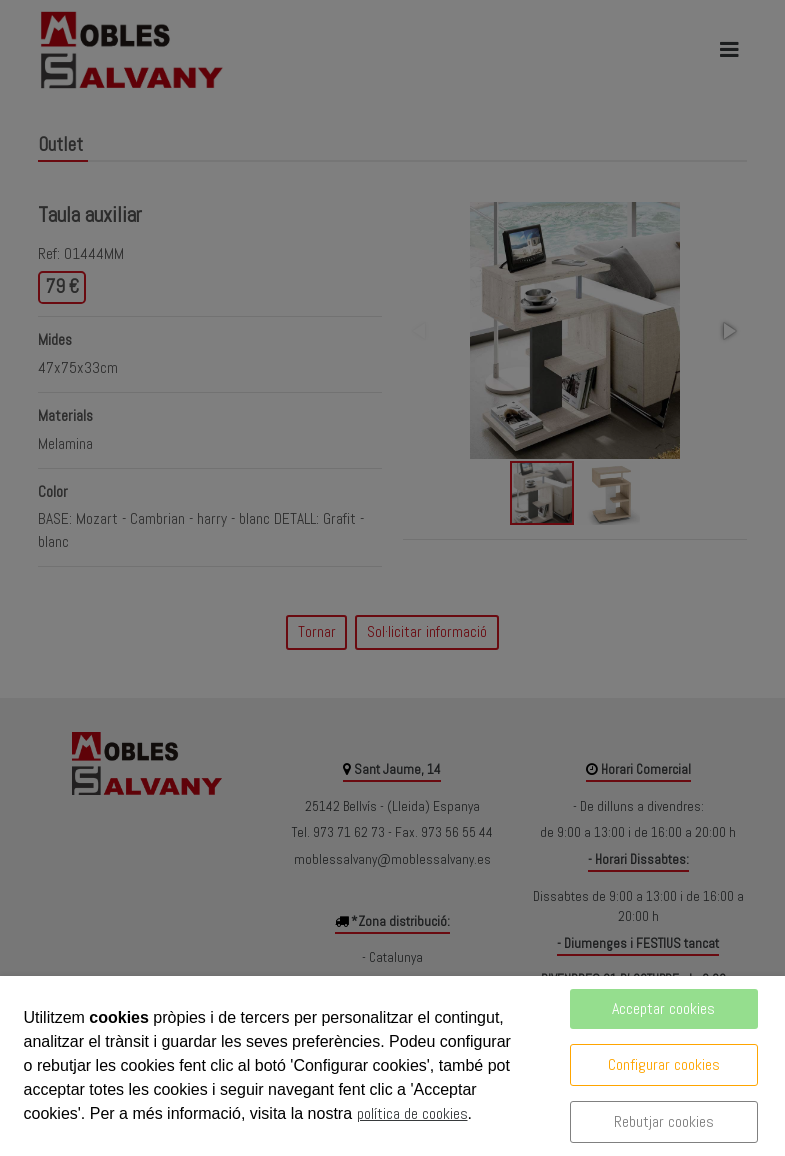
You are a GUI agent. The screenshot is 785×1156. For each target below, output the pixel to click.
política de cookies (412, 1113)
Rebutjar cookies (664, 1121)
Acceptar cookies (663, 1008)
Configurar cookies (664, 1064)
